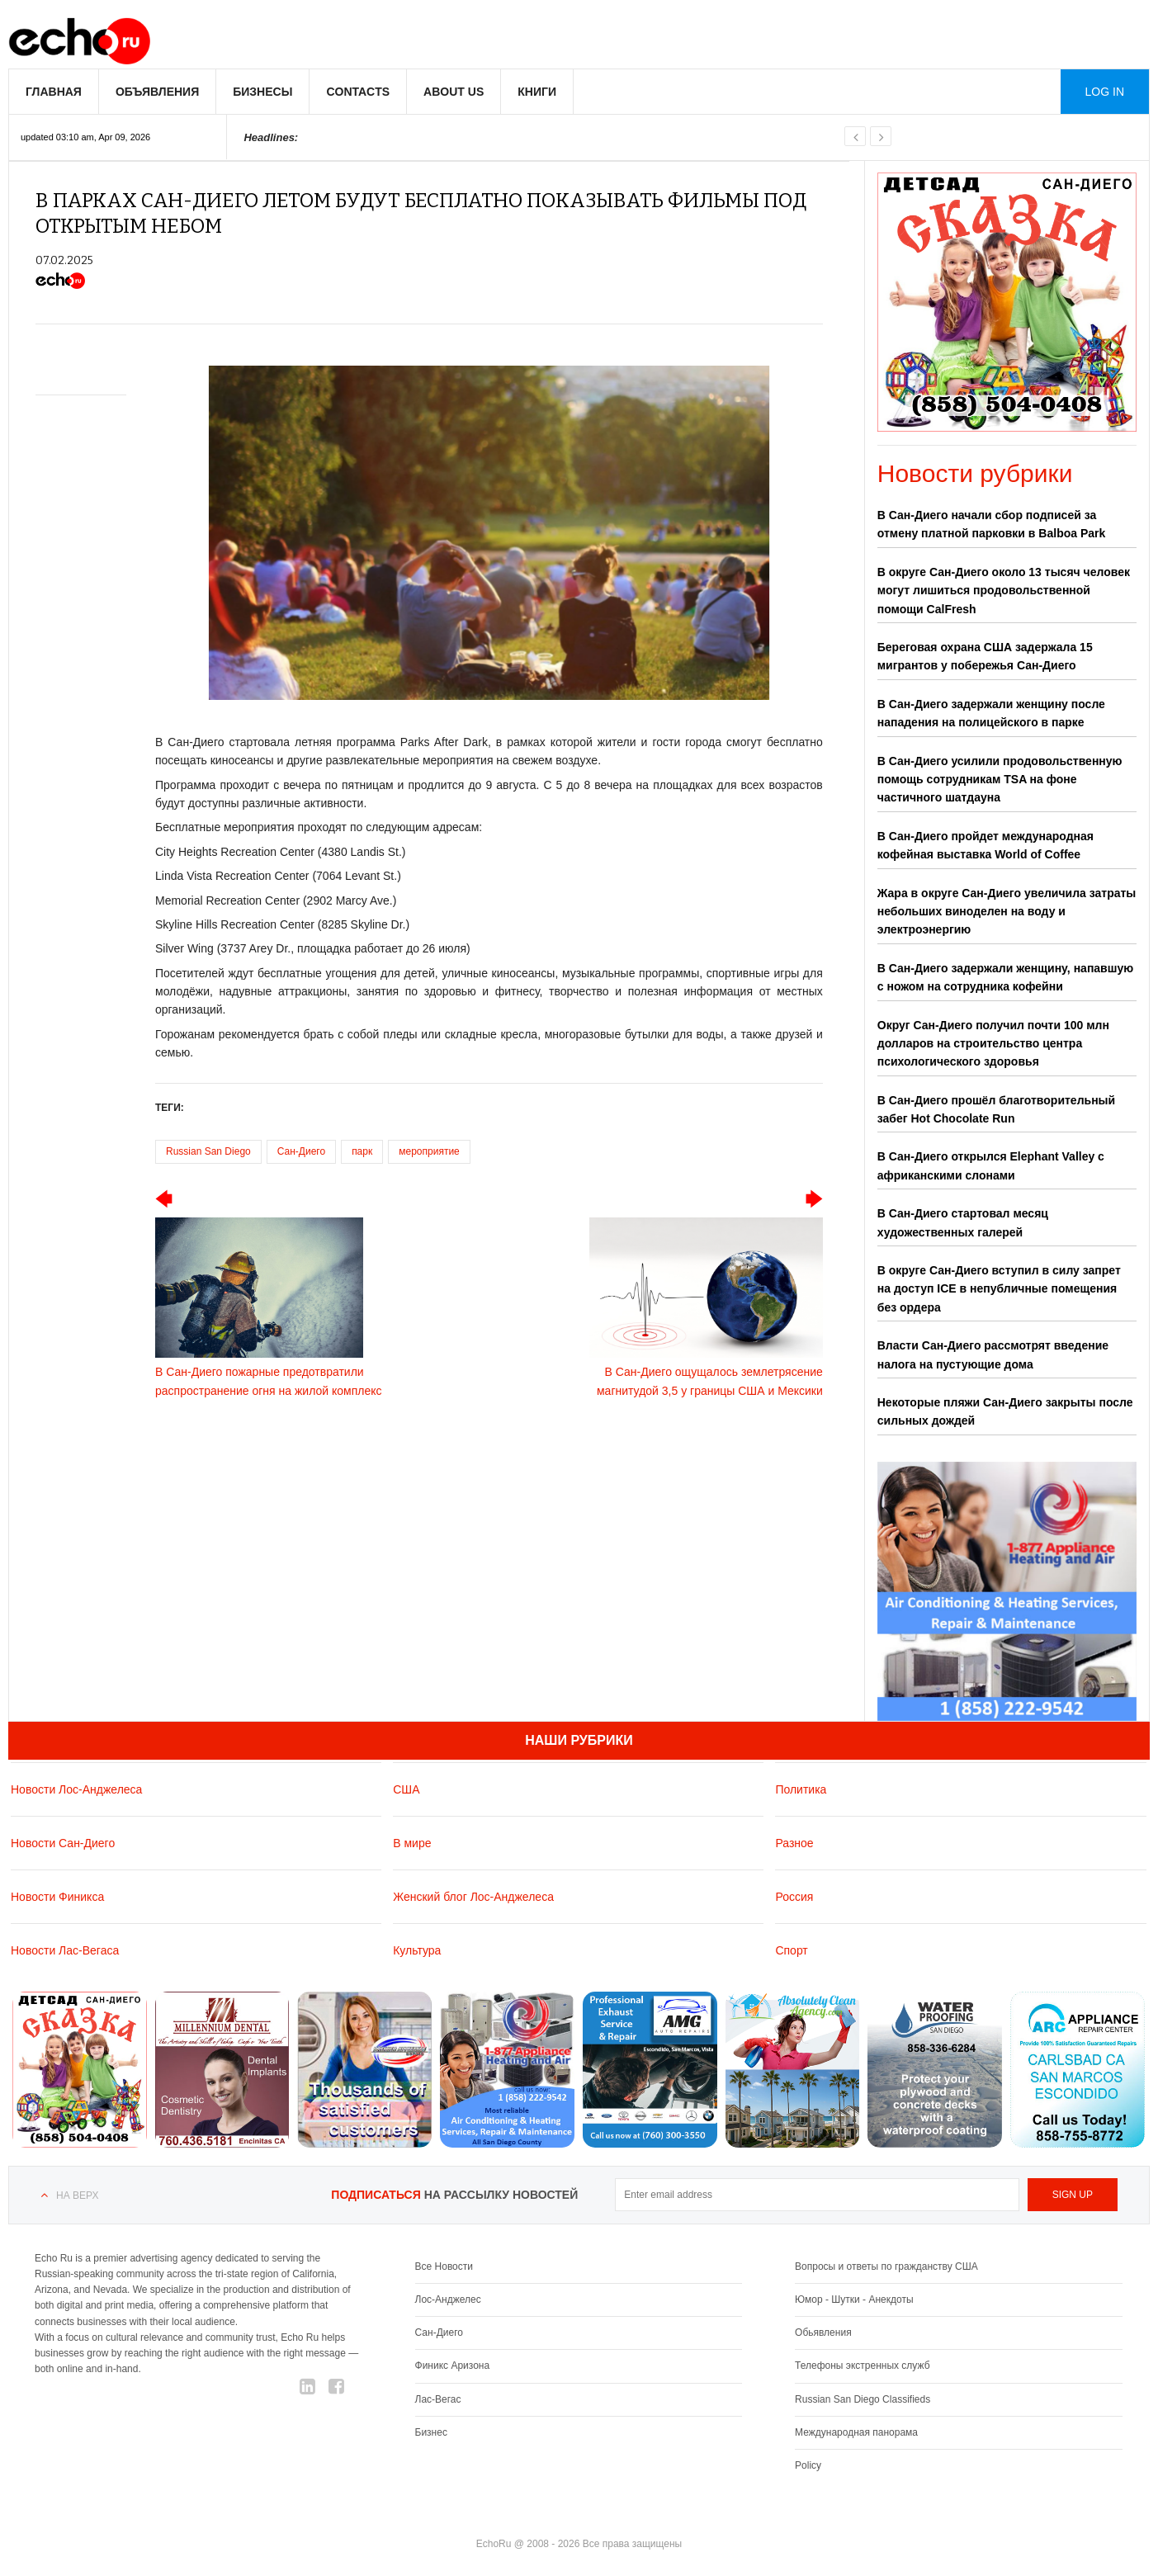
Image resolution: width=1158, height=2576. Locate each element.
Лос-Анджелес (448, 2299)
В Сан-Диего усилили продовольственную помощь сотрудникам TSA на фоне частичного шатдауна (1000, 779)
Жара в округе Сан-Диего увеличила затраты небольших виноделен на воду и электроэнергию (1007, 911)
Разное (794, 1842)
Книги (537, 91)
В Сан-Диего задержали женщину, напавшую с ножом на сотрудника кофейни (1005, 977)
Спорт (791, 1949)
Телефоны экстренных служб (862, 2365)
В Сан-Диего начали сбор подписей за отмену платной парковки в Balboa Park (991, 524)
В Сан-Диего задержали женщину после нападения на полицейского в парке (991, 713)
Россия (794, 1895)
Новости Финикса (57, 1895)
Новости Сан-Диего (63, 1842)
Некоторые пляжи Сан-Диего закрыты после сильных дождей (1005, 1411)
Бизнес (431, 2432)
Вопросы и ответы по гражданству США (886, 2266)
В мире (412, 1842)
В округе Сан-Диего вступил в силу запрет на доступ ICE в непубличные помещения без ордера (999, 1289)
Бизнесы (262, 91)
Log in (1104, 91)
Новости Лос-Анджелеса (76, 1788)
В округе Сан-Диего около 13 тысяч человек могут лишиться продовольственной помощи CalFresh (1003, 590)
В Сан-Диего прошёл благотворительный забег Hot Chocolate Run (996, 1109)
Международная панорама (856, 2432)
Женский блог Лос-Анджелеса (473, 1895)
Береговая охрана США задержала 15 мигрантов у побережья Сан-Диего (985, 656)
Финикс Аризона (452, 2365)
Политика (800, 1788)
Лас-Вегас (438, 2398)
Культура (417, 1949)
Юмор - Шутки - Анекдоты (854, 2299)
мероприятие (429, 1151)
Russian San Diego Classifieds (862, 2398)
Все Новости (444, 2266)
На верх (77, 2195)
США (406, 1788)
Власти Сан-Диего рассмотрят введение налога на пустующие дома (992, 1354)
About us (453, 91)
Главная (54, 91)
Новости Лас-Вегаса (65, 1949)
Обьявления (823, 2332)
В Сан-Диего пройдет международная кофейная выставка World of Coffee (985, 845)
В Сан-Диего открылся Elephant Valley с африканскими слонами (990, 1165)
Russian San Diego (208, 1151)
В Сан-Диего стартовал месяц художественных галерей (962, 1222)
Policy (808, 2465)
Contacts (358, 91)
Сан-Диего (301, 1151)
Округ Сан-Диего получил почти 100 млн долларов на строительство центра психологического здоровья (993, 1044)
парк (362, 1151)
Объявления (157, 91)
